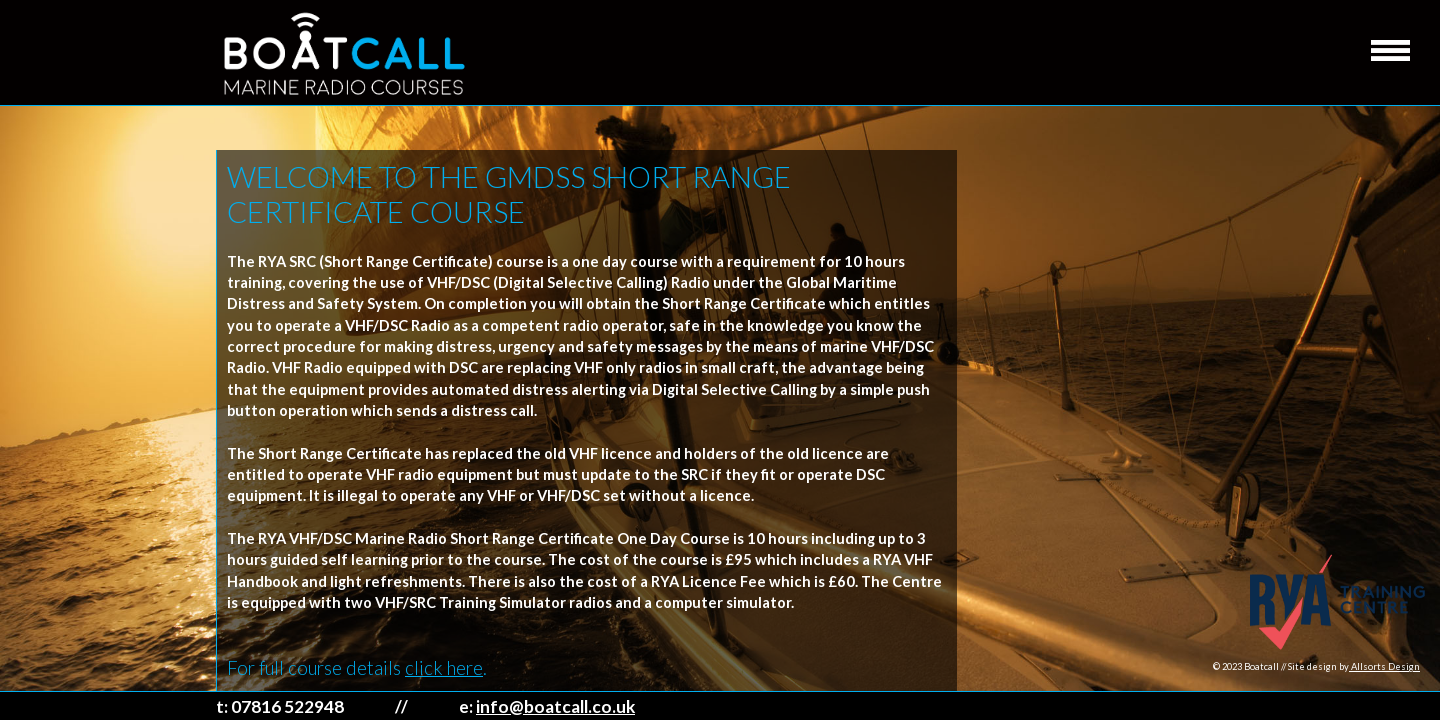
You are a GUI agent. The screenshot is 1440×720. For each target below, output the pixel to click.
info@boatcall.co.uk (555, 706)
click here (444, 668)
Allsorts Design (1384, 666)
